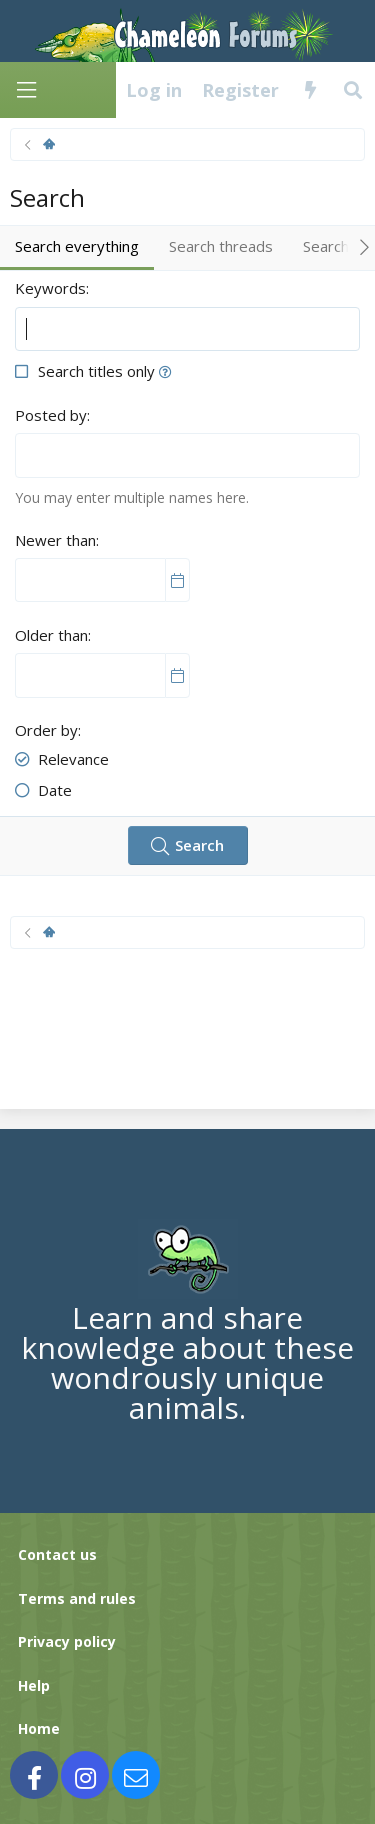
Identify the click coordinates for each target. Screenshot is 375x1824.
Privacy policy (67, 1641)
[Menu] (26, 90)
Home (39, 1728)
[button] (165, 371)
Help (34, 1685)
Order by (46, 730)
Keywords (50, 288)
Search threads (221, 246)
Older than (51, 635)
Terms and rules (77, 1598)
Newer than (55, 540)
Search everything (77, 246)
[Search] (353, 90)
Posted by (51, 415)
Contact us (57, 1554)
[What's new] (310, 90)
